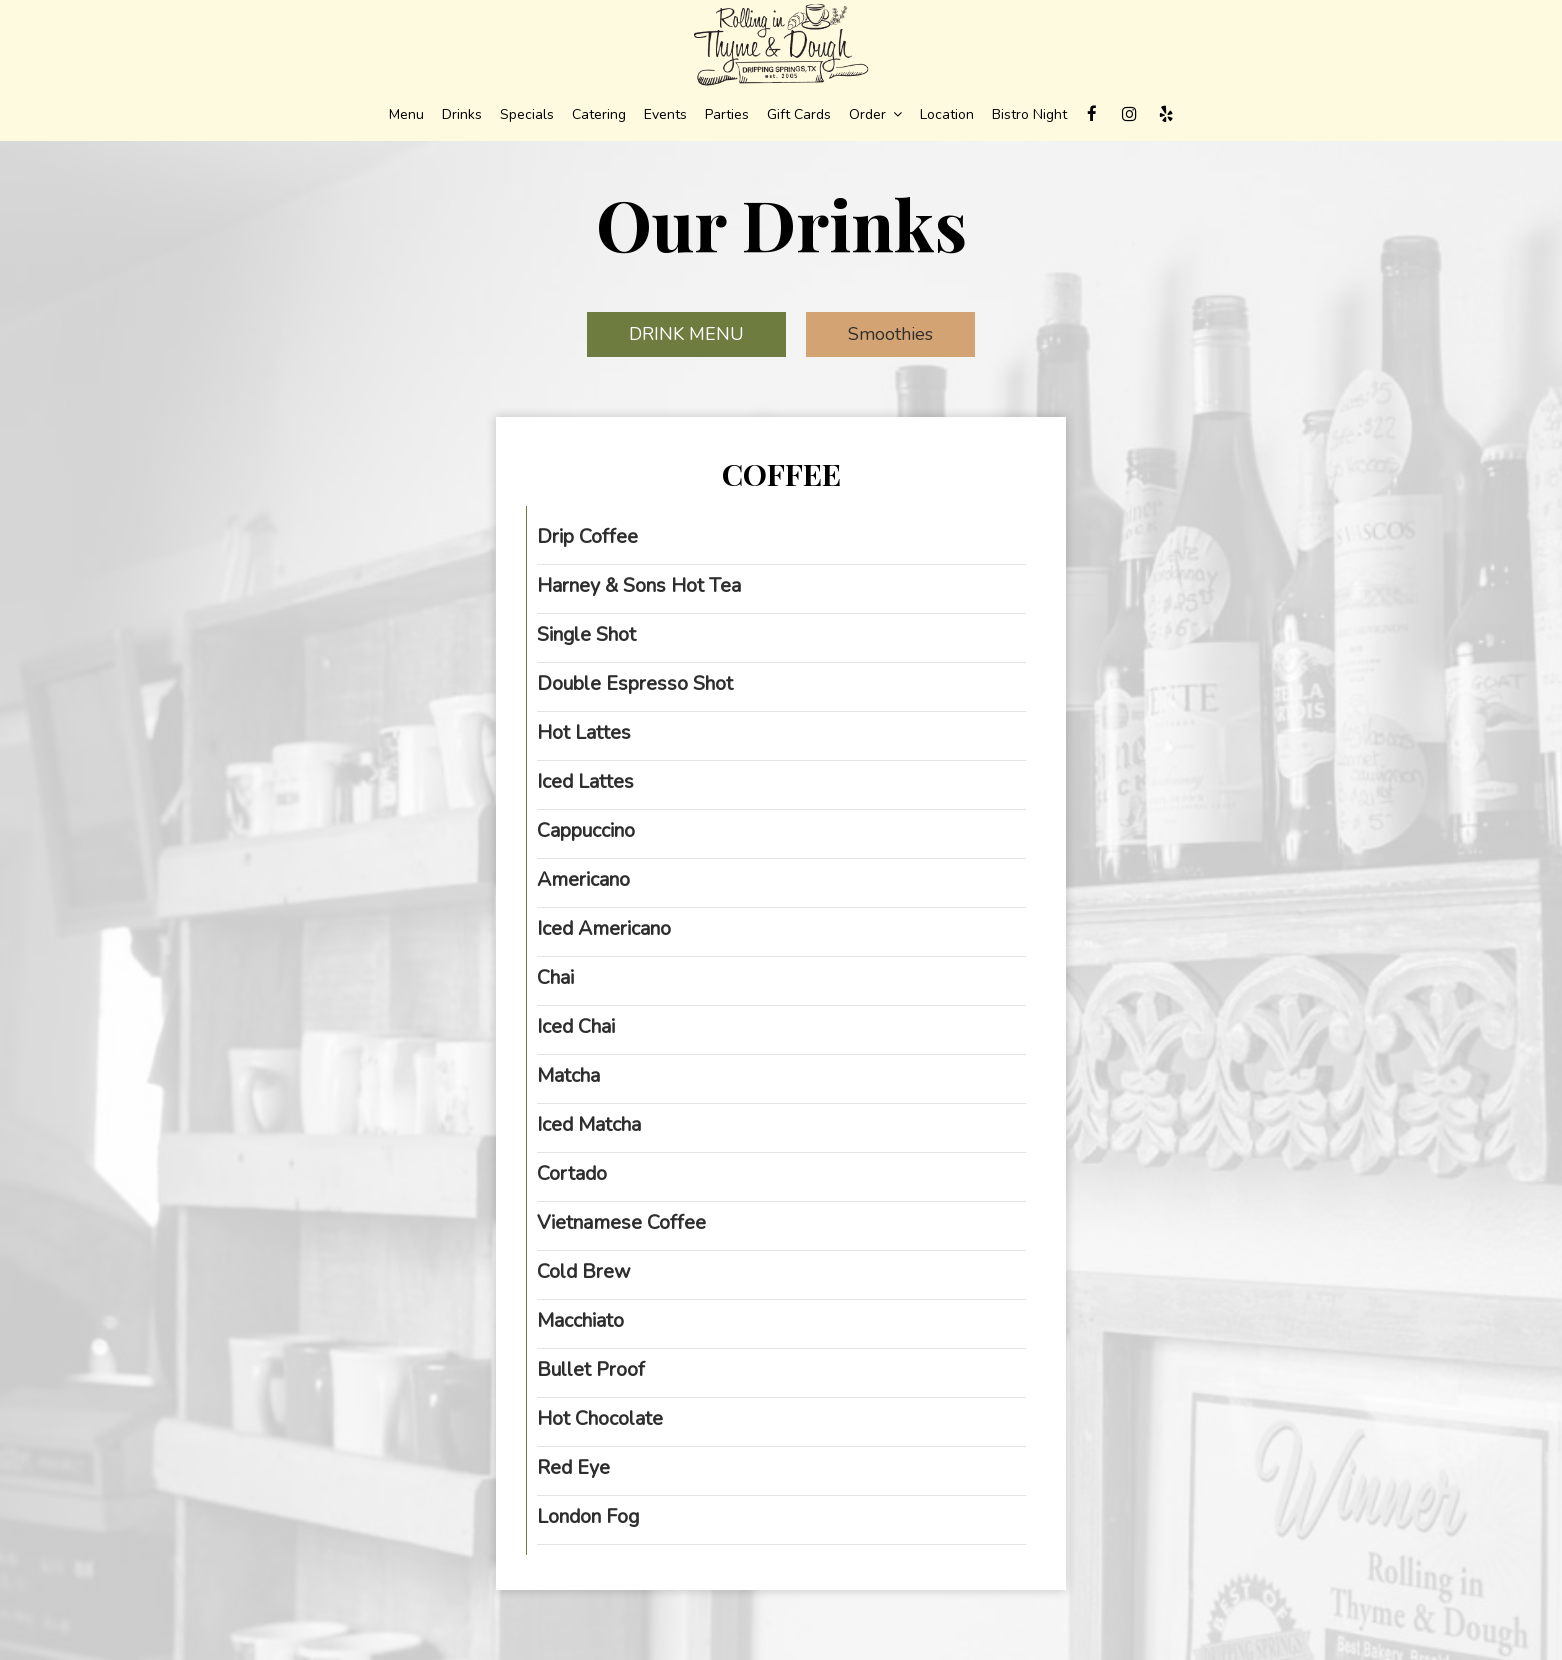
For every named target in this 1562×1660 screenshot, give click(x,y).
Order (875, 114)
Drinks (462, 114)
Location (947, 114)
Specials (527, 114)
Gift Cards (799, 114)
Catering (599, 114)
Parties (727, 114)
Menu (406, 114)
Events (665, 114)
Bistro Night (1029, 114)
